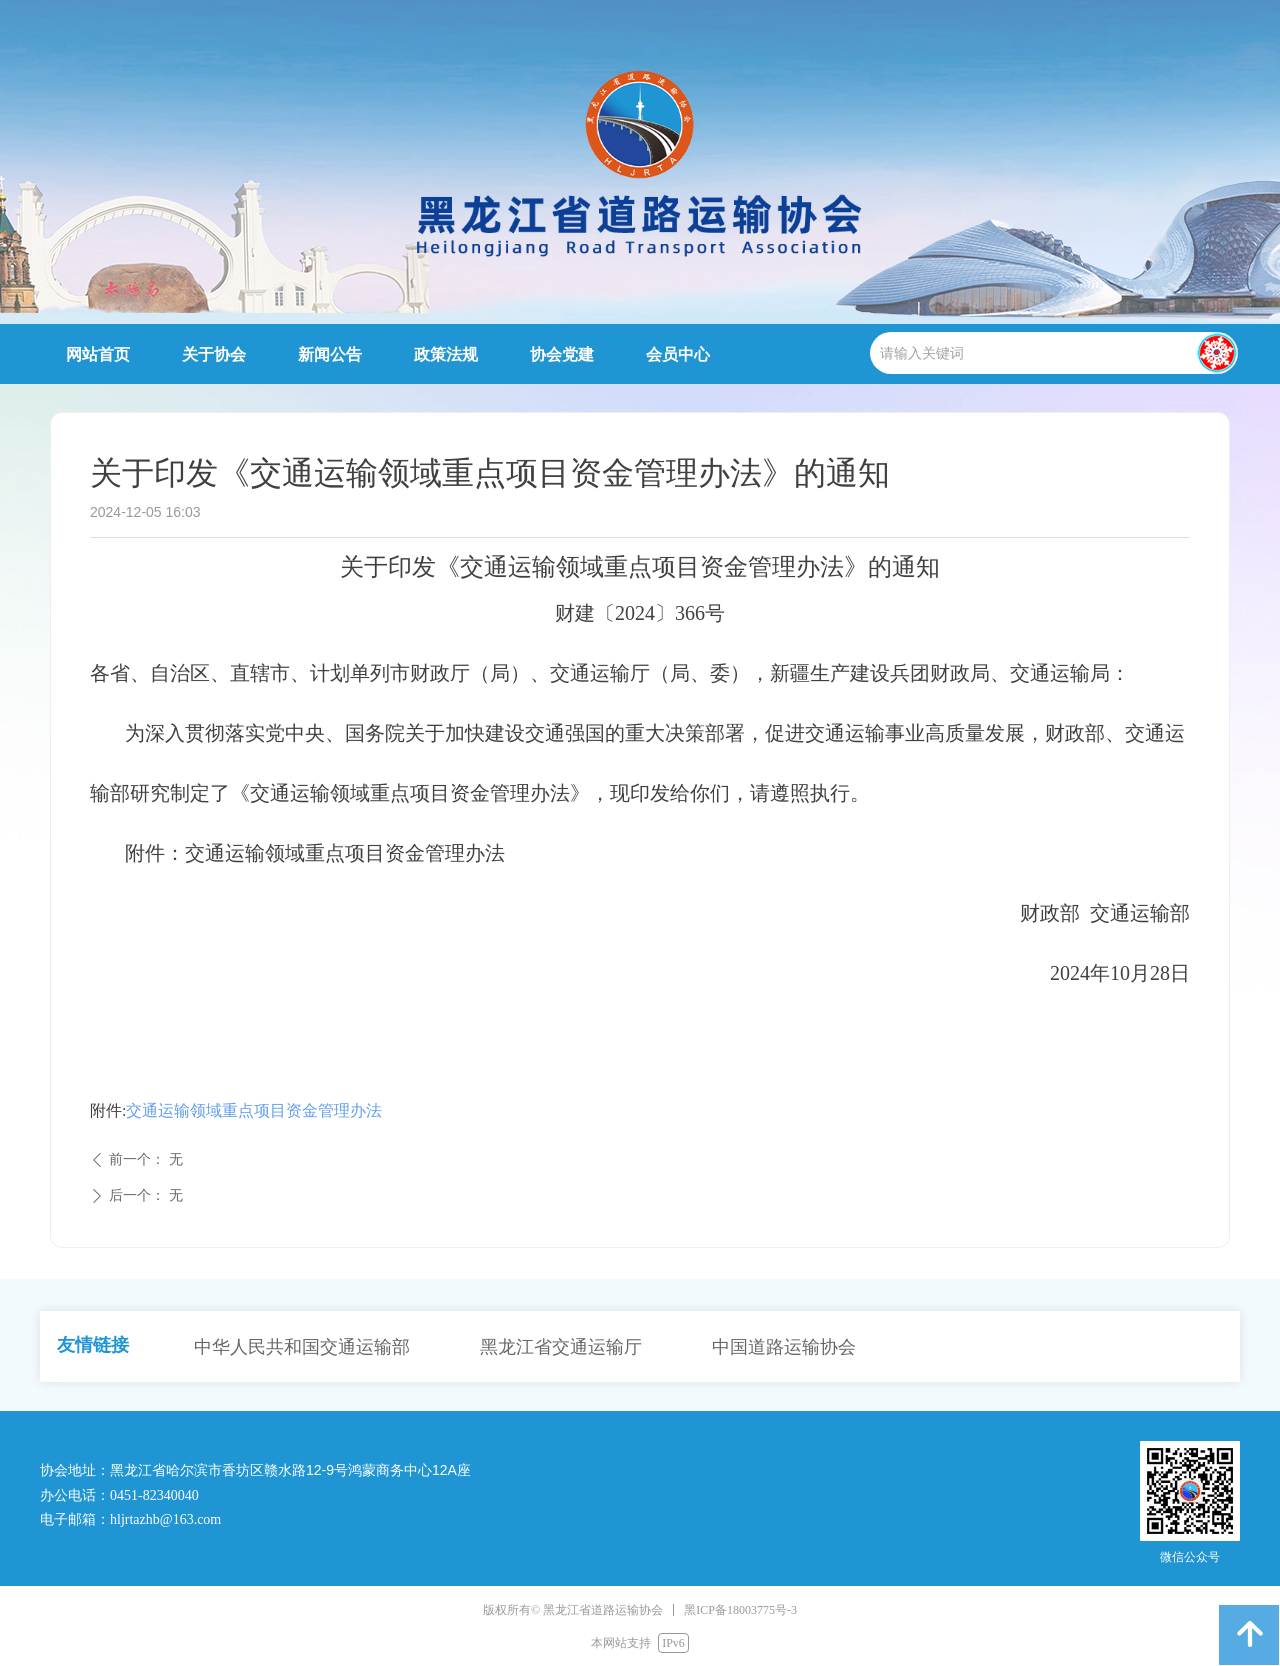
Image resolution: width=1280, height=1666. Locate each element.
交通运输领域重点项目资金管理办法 (254, 1110)
